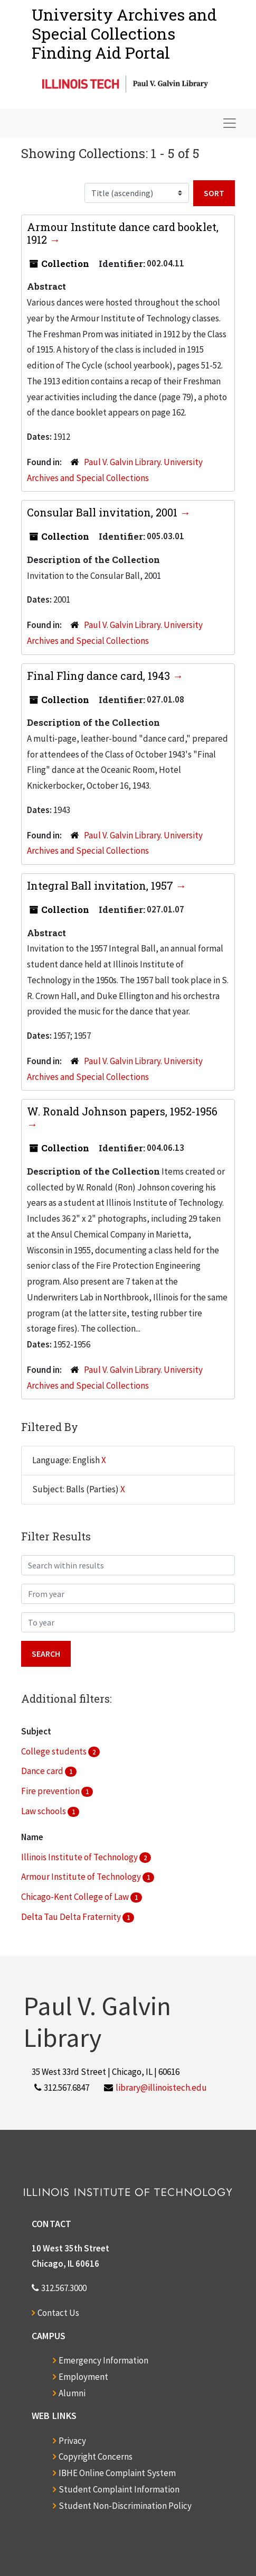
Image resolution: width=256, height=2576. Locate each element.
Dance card (43, 1771)
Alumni (72, 2393)
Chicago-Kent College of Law (75, 1897)
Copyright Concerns (95, 2456)
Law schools (44, 1811)
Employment (83, 2377)
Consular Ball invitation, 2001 (103, 512)
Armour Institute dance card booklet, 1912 (123, 233)
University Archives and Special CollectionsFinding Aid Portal (124, 33)
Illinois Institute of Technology (80, 1857)
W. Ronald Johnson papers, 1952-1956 (122, 1111)
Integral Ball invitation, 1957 (101, 885)
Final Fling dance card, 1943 (100, 675)
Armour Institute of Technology (82, 1876)
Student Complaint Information (119, 2489)
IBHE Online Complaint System (117, 2473)
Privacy (72, 2440)
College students (54, 1751)
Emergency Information (103, 2360)
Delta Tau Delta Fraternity (71, 1917)
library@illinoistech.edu (161, 2087)
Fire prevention (51, 1791)
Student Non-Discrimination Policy (125, 2506)
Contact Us (58, 2313)
